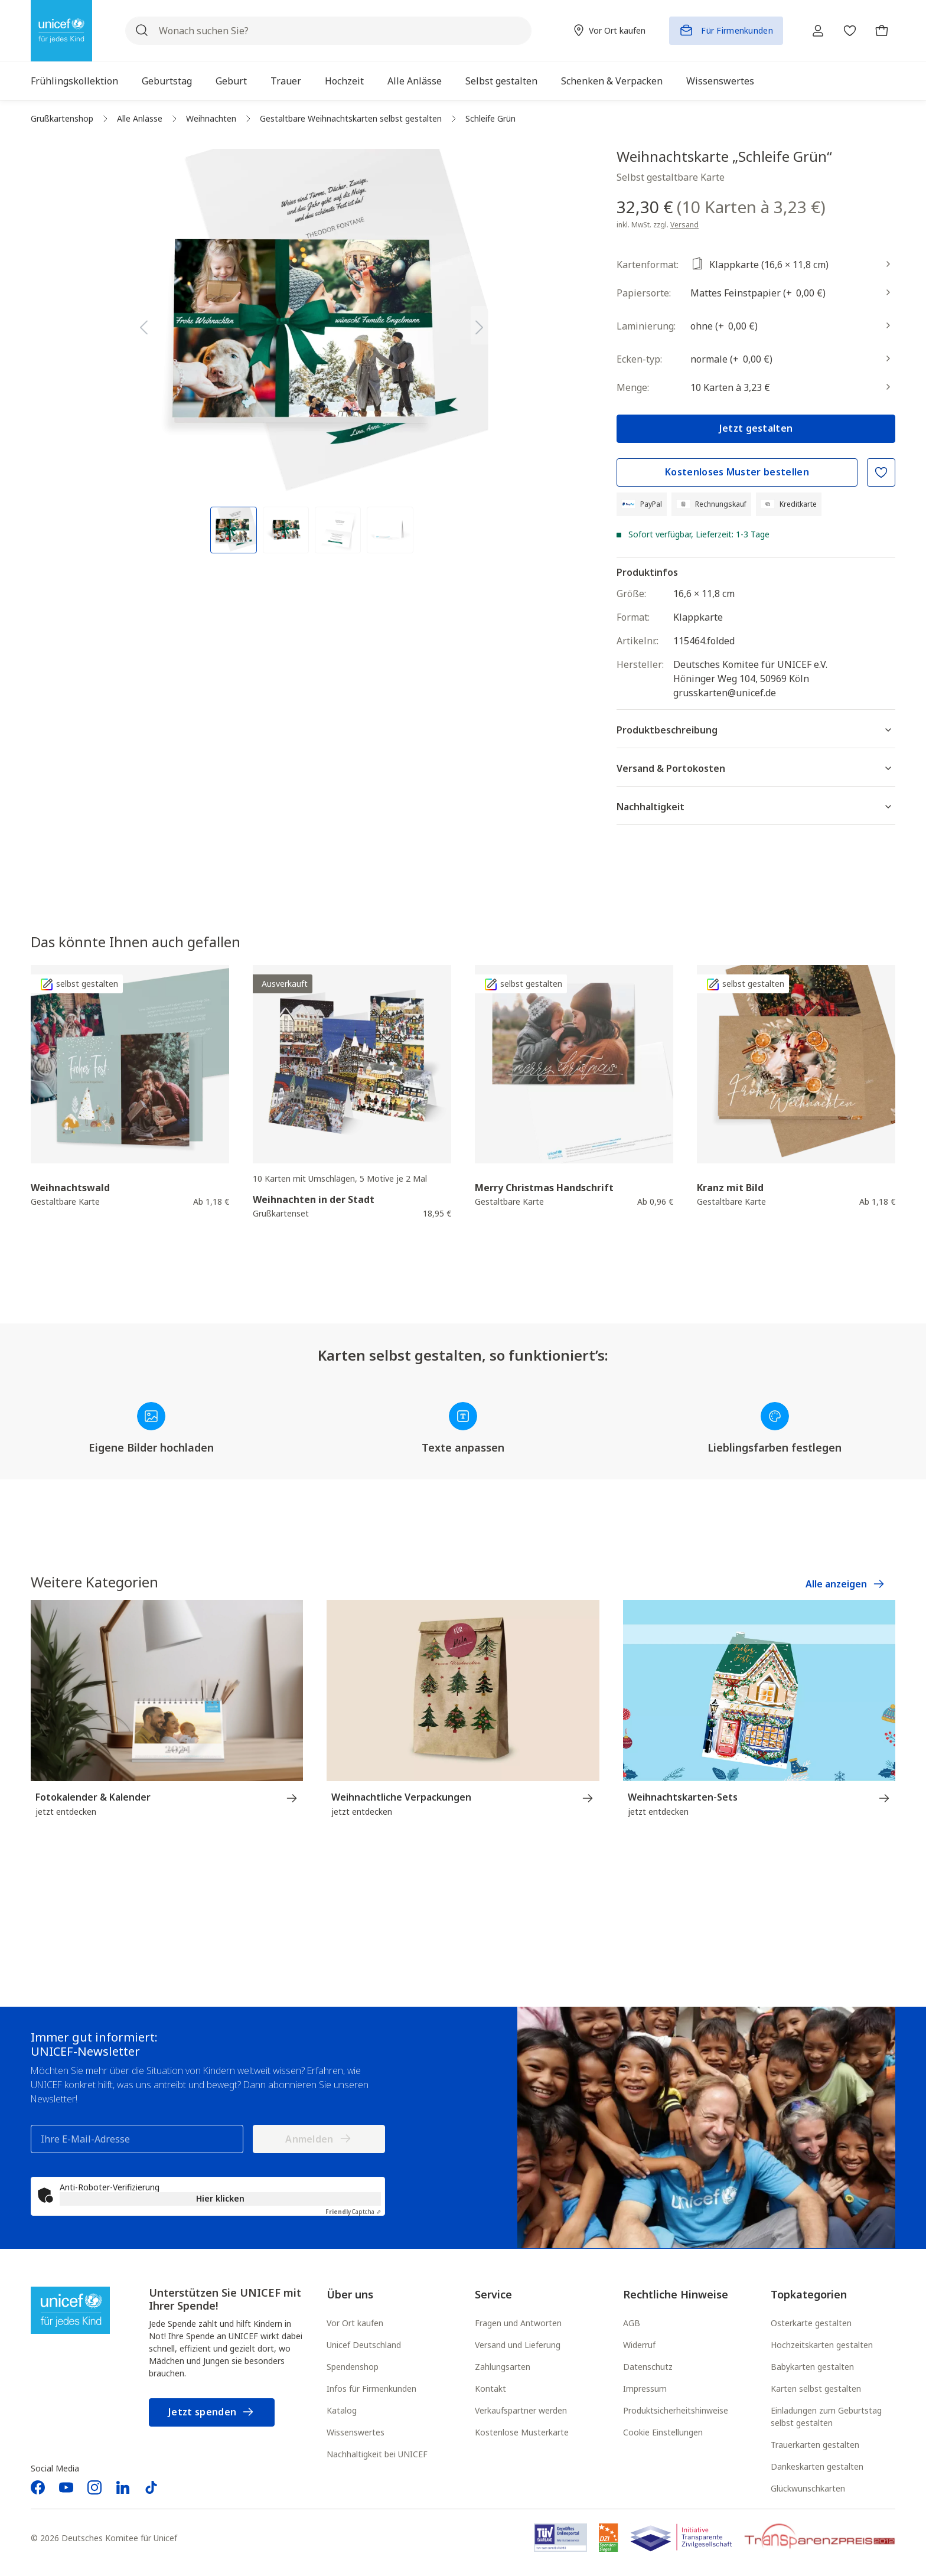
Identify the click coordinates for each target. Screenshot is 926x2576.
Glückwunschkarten (808, 2489)
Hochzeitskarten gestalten (822, 2345)
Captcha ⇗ (353, 2212)
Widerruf (639, 2345)
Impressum (645, 2389)
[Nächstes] (479, 325)
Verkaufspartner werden (521, 2411)
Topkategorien (809, 2295)
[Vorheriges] (143, 325)
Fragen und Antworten (518, 2323)
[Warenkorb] (881, 31)
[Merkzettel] (848, 31)
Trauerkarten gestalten (815, 2445)
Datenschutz (648, 2367)
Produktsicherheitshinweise (675, 2411)
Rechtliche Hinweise (675, 2295)
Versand (684, 225)
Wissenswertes (355, 2432)
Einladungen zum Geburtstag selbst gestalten (826, 2417)
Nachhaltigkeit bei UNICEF (377, 2454)
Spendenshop (353, 2367)
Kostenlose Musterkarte (522, 2432)
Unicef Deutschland (364, 2345)
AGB (631, 2323)
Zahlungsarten (502, 2367)
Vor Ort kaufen (355, 2323)
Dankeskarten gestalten (817, 2467)
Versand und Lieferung (517, 2345)
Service (493, 2295)
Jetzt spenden (211, 2413)
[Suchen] (142, 31)
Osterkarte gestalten (811, 2323)
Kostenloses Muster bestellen (737, 471)
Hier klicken (220, 2199)
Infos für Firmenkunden (371, 2389)
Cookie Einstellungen (663, 2432)
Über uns (350, 2295)
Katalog (342, 2411)
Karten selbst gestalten (816, 2389)
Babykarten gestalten (812, 2367)
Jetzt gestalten (756, 428)
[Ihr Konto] (815, 31)
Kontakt (490, 2389)
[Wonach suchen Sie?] (327, 31)
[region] (312, 350)
